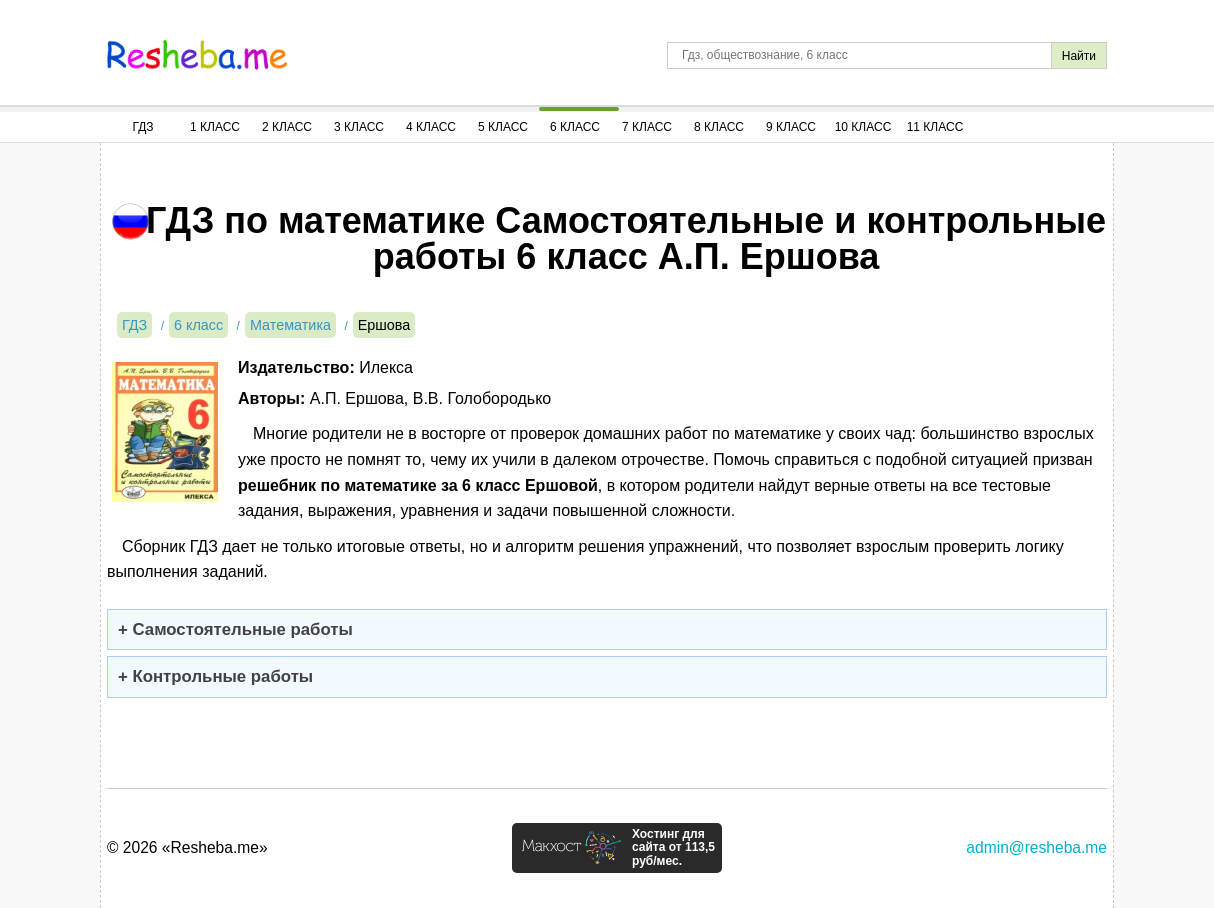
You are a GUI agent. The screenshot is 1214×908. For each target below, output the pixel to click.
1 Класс (215, 127)
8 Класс (719, 127)
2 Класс (287, 127)
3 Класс (359, 127)
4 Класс (431, 127)
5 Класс (503, 127)
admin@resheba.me (1036, 847)
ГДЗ (142, 127)
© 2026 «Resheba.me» (187, 847)
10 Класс (863, 127)
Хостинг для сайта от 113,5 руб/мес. (673, 848)
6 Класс (575, 127)
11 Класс (935, 127)
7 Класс (647, 127)
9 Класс (791, 127)
